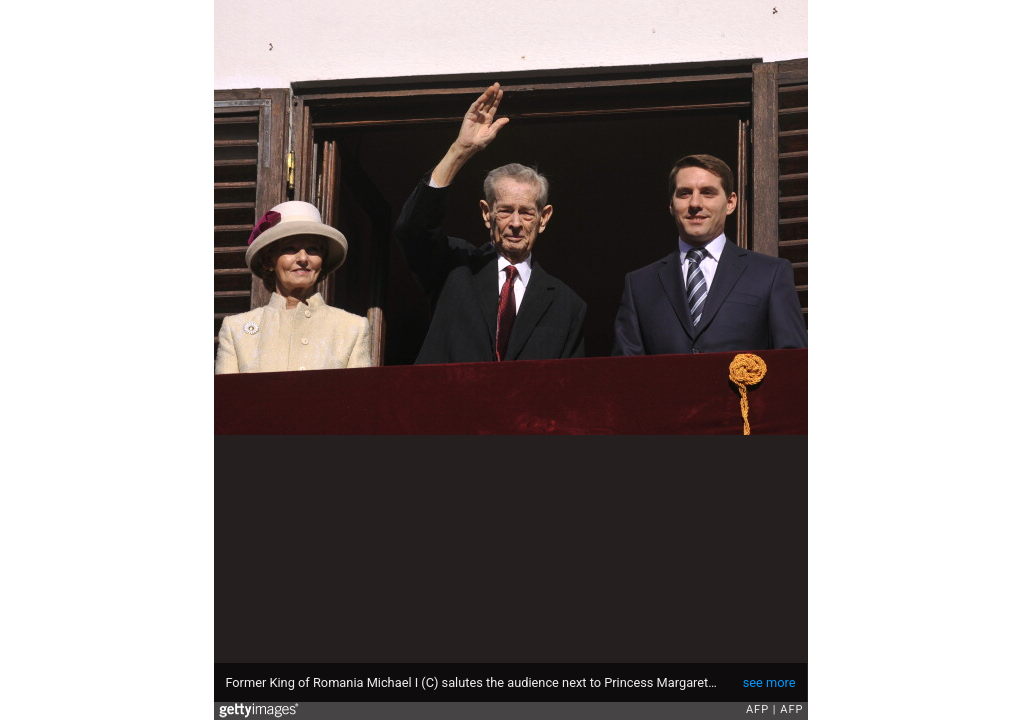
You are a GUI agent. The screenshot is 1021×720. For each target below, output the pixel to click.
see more (769, 682)
